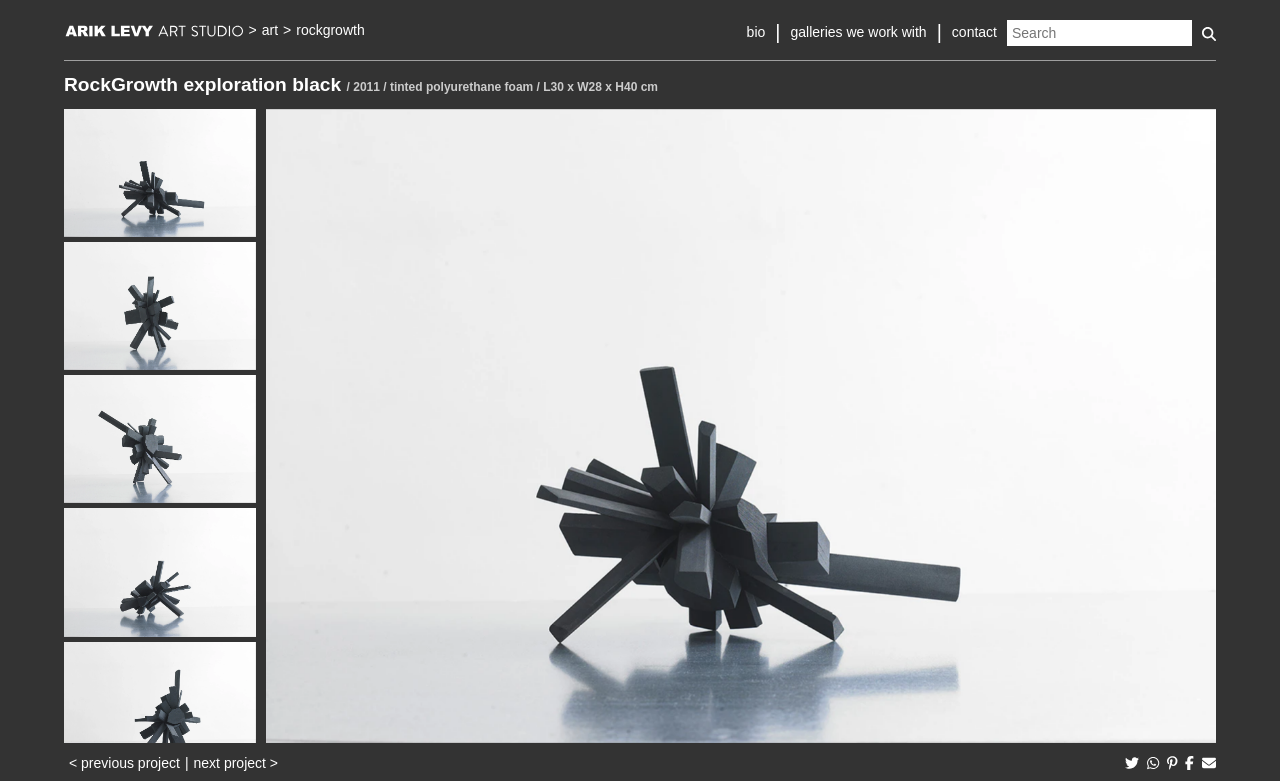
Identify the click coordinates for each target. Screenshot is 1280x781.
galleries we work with (858, 32)
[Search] (1099, 33)
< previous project (124, 763)
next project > (236, 763)
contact (974, 32)
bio (756, 32)
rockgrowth (330, 30)
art (270, 30)
